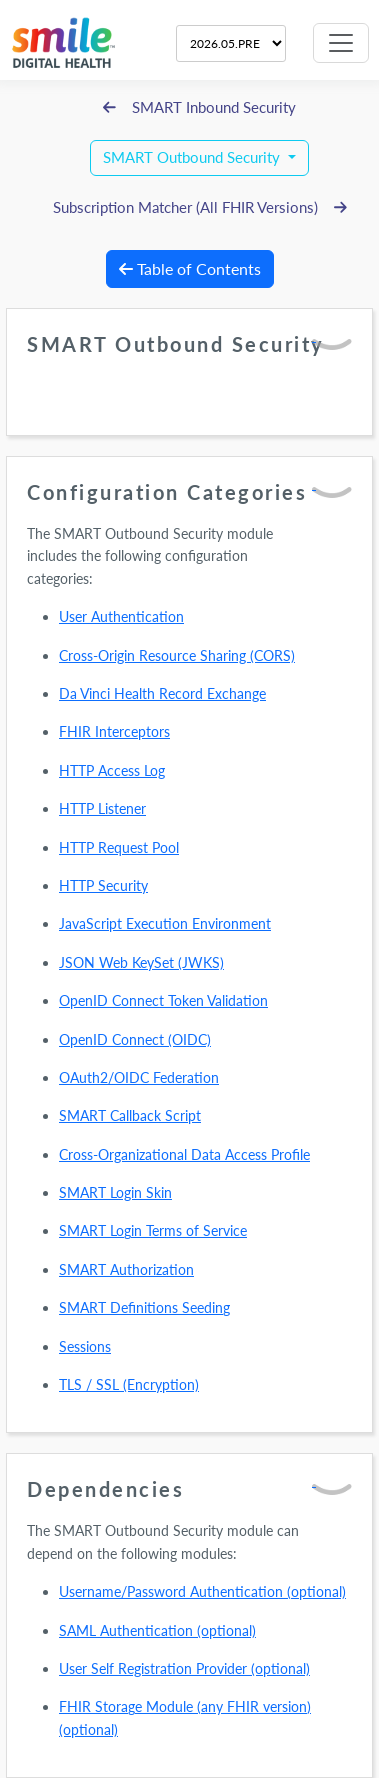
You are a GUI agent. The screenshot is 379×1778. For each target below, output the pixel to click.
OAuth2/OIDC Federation (139, 1077)
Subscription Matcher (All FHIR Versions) (200, 207)
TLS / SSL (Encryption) (129, 1384)
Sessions (85, 1346)
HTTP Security (103, 885)
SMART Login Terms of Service (153, 1230)
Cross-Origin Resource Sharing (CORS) (177, 655)
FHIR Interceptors (114, 731)
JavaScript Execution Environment (165, 923)
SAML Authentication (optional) (157, 1630)
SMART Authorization (126, 1269)
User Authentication (121, 616)
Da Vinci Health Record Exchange (162, 693)
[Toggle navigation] (341, 43)
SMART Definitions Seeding (144, 1307)
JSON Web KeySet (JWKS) (141, 962)
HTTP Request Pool (119, 847)
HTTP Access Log (112, 770)
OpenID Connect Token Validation (163, 1000)
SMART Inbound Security (199, 107)
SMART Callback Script (130, 1115)
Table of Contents (190, 268)
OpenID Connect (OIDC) (135, 1039)
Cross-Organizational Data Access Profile (184, 1154)
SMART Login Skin (115, 1192)
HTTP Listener (102, 808)
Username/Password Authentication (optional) (202, 1591)
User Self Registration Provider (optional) (184, 1668)
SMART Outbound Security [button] (193, 157)
